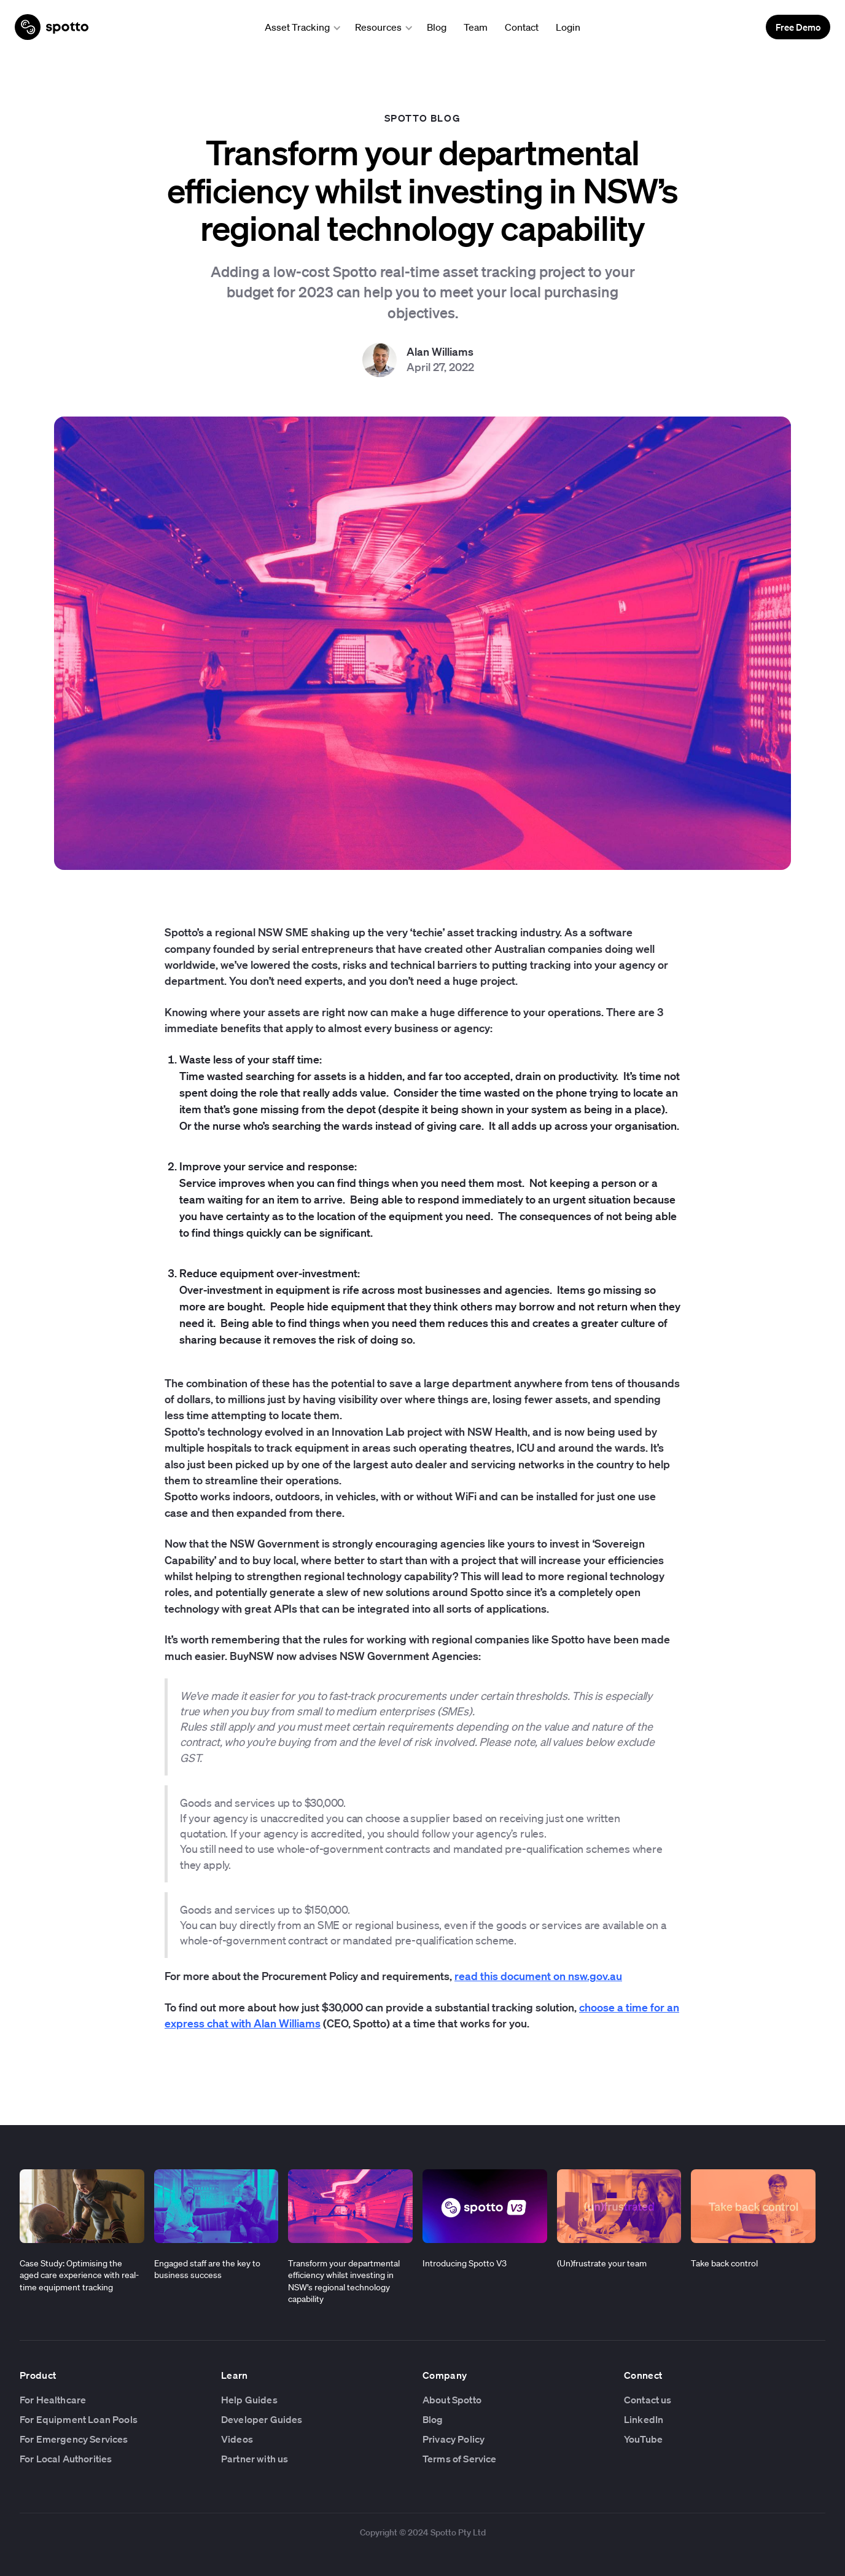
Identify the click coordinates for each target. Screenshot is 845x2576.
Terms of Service (459, 2459)
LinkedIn (643, 2419)
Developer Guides (262, 2419)
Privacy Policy (453, 2439)
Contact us (648, 2400)
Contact (522, 27)
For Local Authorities (66, 2459)
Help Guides (249, 2400)
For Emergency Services (74, 2439)
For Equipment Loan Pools (79, 2419)
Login (568, 27)
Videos (237, 2439)
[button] (298, 27)
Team (476, 27)
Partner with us (254, 2459)
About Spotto (451, 2400)
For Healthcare (53, 2400)
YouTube (643, 2439)
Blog (436, 27)
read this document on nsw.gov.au (538, 1976)
